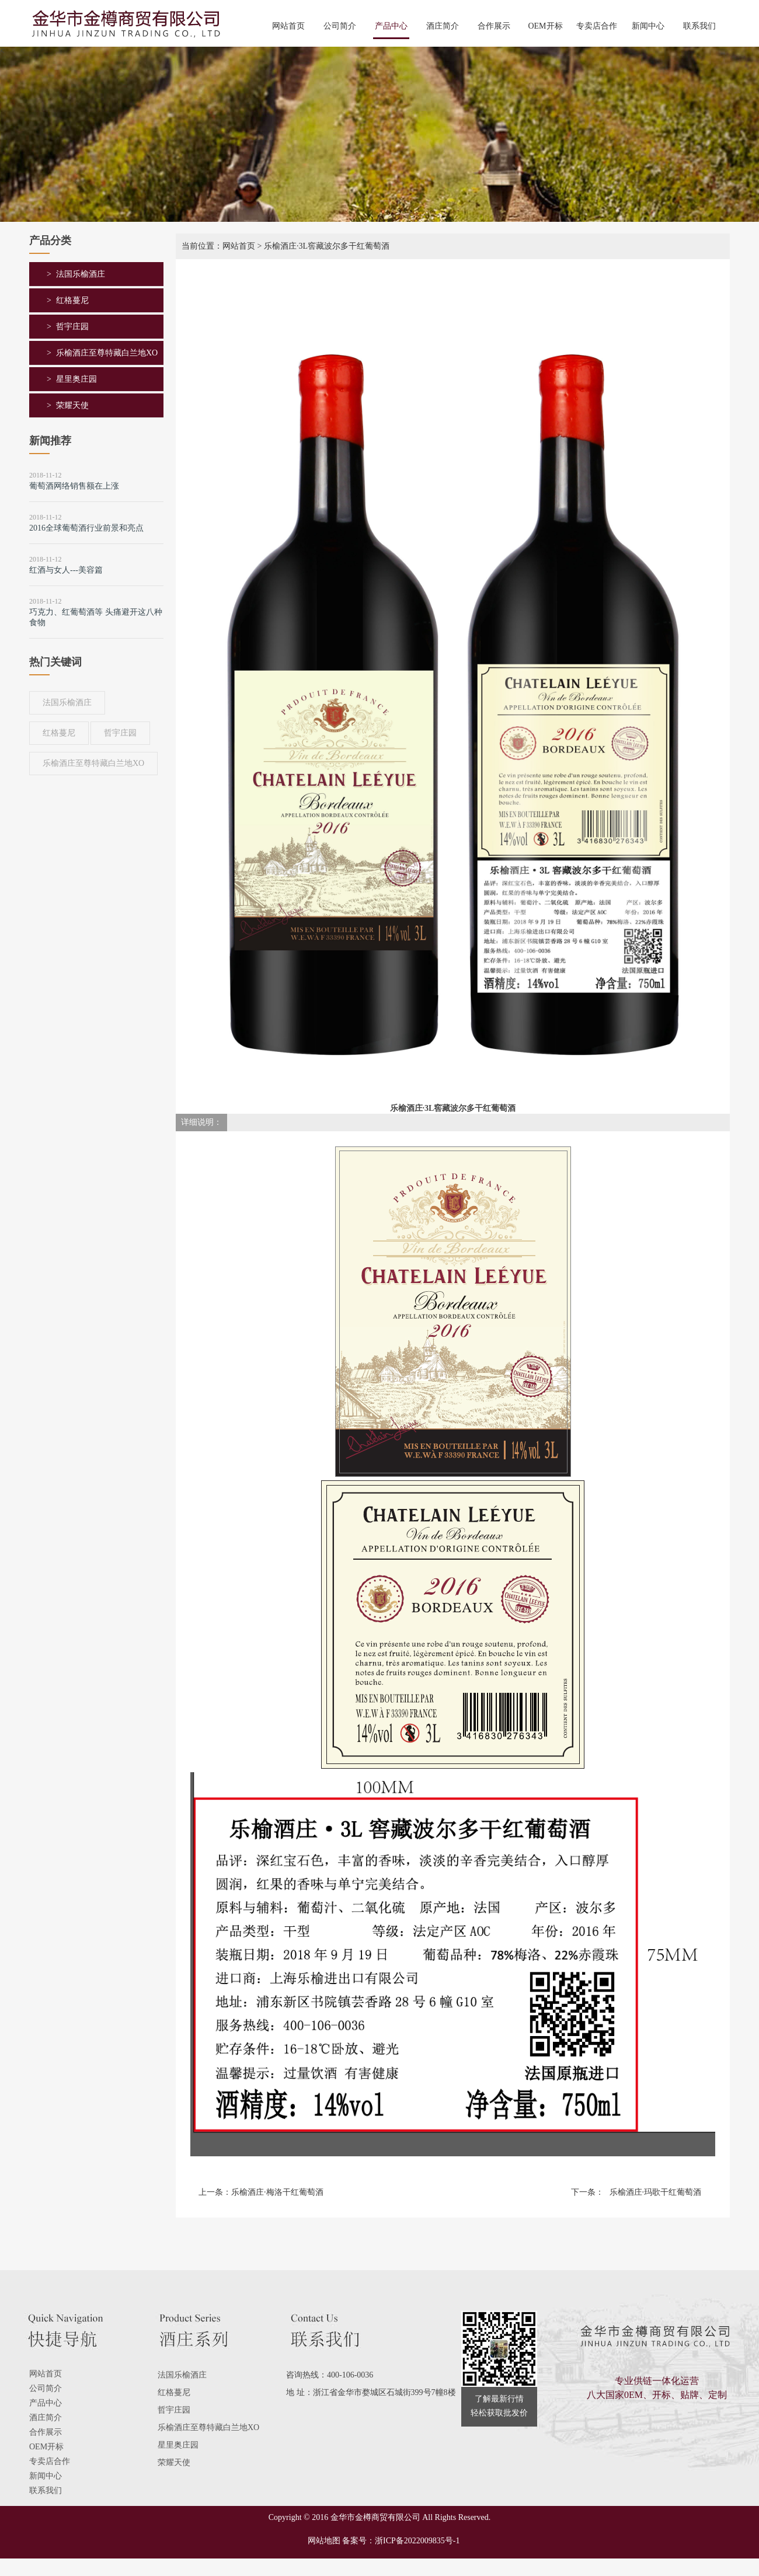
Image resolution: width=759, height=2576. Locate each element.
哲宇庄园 (72, 326)
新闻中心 (648, 26)
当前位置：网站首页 (218, 246)
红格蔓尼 (72, 300)
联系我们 (699, 26)
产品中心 (391, 26)
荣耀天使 (72, 405)
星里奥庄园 (76, 379)
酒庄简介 (442, 26)
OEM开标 (545, 26)
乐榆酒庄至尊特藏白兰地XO (107, 352)
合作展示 (494, 26)
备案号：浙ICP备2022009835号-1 (400, 2540)
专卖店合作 (596, 26)
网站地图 (320, 2540)
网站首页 (288, 26)
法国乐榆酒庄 (80, 274)
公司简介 (339, 26)
